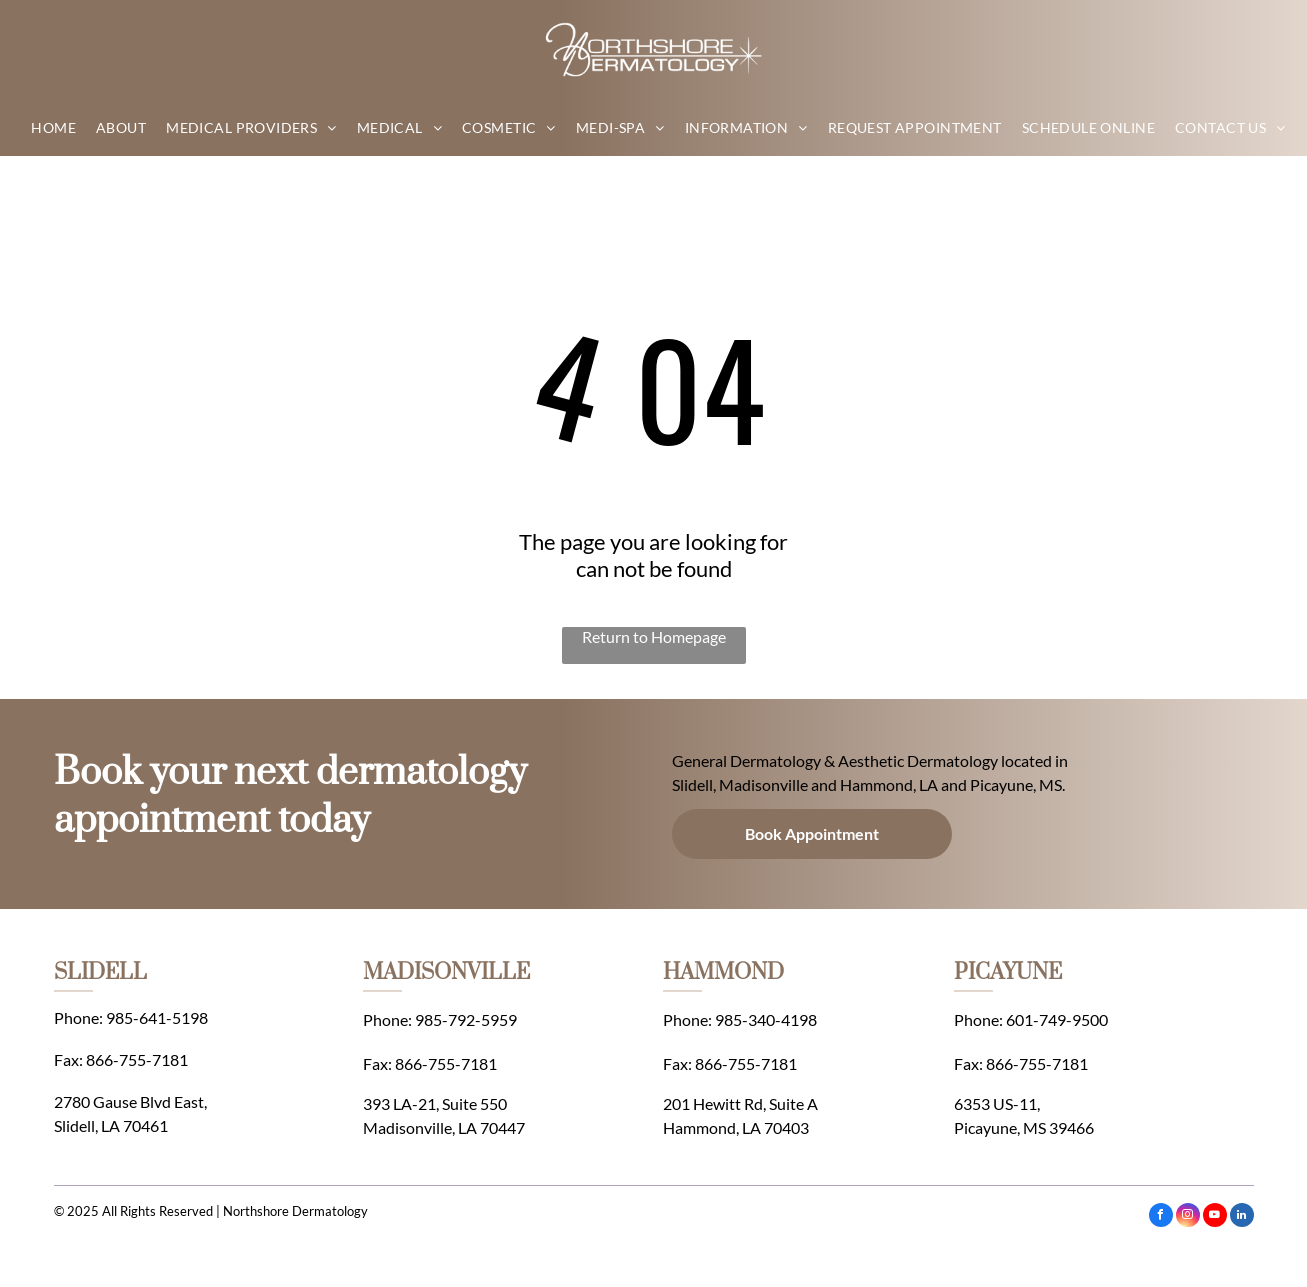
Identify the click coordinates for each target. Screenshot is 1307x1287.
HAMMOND (723, 972)
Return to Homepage (654, 636)
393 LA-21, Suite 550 (435, 1103)
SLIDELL (100, 972)
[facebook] (1161, 1217)
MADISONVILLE (446, 972)
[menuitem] (53, 127)
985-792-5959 (466, 1019)
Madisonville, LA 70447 (444, 1127)
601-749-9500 (1057, 1019)
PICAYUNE (1008, 972)
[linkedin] (1242, 1217)
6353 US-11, (997, 1103)
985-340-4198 (766, 1019)
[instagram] (1188, 1217)
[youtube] (1215, 1217)
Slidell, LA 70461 (111, 1125)
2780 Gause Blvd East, (130, 1101)
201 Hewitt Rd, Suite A (740, 1103)
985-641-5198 (157, 1017)
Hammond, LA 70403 (736, 1127)
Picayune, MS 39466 (1024, 1127)
